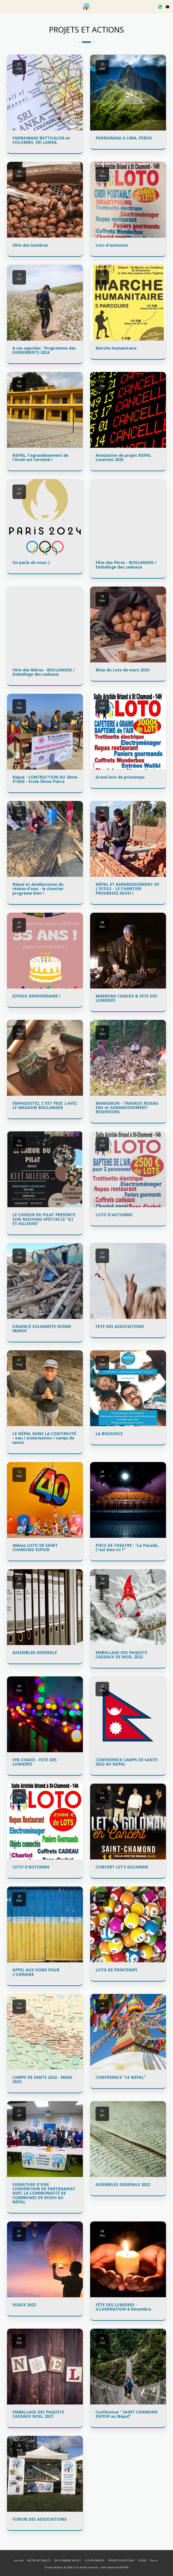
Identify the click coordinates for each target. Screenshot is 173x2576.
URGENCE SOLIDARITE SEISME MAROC (41, 1328)
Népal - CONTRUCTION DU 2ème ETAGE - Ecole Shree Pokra (44, 779)
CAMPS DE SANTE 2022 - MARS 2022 (42, 2079)
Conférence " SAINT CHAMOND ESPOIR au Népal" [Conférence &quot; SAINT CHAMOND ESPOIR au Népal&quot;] (127, 2414)
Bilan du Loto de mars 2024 (122, 670)
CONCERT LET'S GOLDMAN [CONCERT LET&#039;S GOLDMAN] (122, 1867)
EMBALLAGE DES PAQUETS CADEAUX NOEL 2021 (38, 2414)
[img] (45, 92)
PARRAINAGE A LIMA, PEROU (124, 138)
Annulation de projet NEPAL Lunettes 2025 (123, 457)
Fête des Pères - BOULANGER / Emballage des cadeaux (126, 564)
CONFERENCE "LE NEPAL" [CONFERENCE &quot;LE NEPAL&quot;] (121, 2077)
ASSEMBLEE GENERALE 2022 (123, 2184)
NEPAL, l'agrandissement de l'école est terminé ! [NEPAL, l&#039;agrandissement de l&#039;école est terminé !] (40, 457)
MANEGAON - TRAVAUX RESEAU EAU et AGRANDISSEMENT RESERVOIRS (127, 1107)
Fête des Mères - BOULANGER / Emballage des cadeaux (43, 672)
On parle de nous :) (31, 562)
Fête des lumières (30, 245)
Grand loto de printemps (120, 777)
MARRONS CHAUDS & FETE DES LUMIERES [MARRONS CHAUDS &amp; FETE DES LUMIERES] (126, 998)
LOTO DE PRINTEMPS (116, 1970)
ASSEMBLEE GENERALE (34, 1652)
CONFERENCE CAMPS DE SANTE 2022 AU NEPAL (127, 1762)
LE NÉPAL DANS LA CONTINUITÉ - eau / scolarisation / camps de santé (44, 1438)
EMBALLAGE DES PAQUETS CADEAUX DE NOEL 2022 (121, 1654)
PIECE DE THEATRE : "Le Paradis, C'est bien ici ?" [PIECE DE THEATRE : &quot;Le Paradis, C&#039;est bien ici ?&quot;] (127, 1547)
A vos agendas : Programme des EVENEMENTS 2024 (44, 350)
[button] (5, 6)
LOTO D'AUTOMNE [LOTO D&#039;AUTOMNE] (114, 1214)
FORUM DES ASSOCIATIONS (39, 2519)
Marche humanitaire (116, 348)
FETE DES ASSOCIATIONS (120, 1326)
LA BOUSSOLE (109, 1433)
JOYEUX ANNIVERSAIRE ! (36, 996)
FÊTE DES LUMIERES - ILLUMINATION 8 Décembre (123, 2307)
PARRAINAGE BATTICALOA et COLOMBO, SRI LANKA (41, 140)
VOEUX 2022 (24, 2304)
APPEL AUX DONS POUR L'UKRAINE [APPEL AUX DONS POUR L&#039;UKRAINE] (35, 1972)
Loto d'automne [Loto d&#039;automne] (112, 245)
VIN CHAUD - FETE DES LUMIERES (34, 1762)
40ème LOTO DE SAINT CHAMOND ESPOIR (35, 1547)
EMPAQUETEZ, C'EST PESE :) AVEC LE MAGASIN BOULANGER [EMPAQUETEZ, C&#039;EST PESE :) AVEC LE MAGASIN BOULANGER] (44, 1105)
